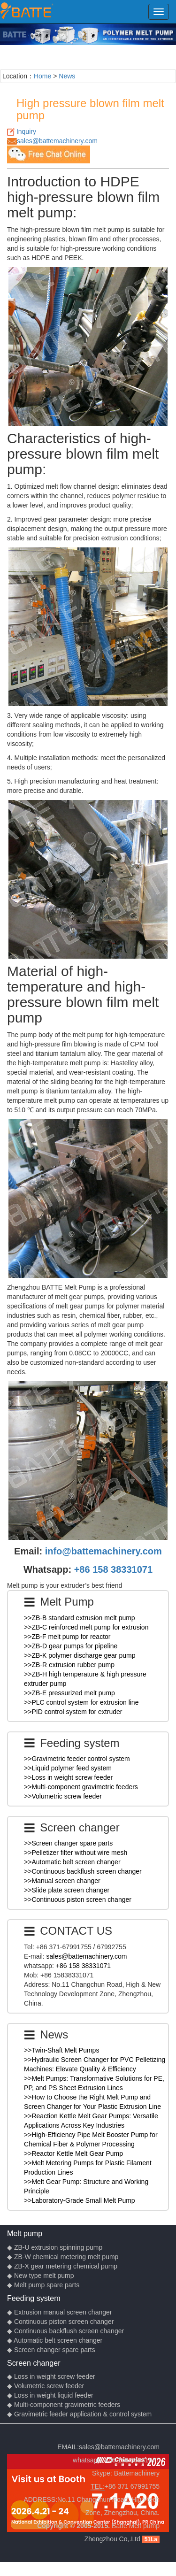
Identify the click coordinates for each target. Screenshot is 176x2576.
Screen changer (34, 2363)
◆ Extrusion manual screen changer (59, 2312)
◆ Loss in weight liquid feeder (50, 2395)
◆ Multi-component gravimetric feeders (63, 2404)
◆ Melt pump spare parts (43, 2285)
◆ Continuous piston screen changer (60, 2321)
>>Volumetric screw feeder (63, 1796)
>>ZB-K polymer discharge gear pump (79, 1655)
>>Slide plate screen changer (66, 1890)
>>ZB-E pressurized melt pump (69, 1693)
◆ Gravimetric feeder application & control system (79, 2414)
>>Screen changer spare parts (68, 1843)
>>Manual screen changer (62, 1880)
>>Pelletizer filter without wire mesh (75, 1852)
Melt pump (24, 2233)
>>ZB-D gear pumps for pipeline (70, 1646)
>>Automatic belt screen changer (72, 1862)
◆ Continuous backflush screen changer (65, 2331)
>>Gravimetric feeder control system (77, 1758)
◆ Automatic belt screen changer (54, 2340)
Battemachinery (137, 2473)
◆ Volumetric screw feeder (45, 2386)
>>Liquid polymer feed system (68, 1768)
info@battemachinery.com (103, 1551)
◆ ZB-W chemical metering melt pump (62, 2257)
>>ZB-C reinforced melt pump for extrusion (86, 1627)
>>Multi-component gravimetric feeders (81, 1787)
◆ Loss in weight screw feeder (51, 2376)
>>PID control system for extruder (73, 1711)
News (67, 76)
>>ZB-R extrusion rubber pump (69, 1665)
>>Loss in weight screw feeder (68, 1777)
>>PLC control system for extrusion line (81, 1702)
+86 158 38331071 (113, 1569)
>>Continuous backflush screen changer (83, 1871)
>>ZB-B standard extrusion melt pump (79, 1618)
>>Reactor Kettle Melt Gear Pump (73, 2153)
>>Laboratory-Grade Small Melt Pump (79, 2200)
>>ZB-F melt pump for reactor (67, 1636)
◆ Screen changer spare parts (51, 2349)
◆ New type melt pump (40, 2275)
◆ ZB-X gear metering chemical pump (62, 2266)
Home (42, 76)
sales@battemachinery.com (57, 141)
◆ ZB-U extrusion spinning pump (54, 2247)
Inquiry (26, 131)
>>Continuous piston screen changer (77, 1899)
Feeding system (34, 2298)
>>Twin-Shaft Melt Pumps (61, 2050)
